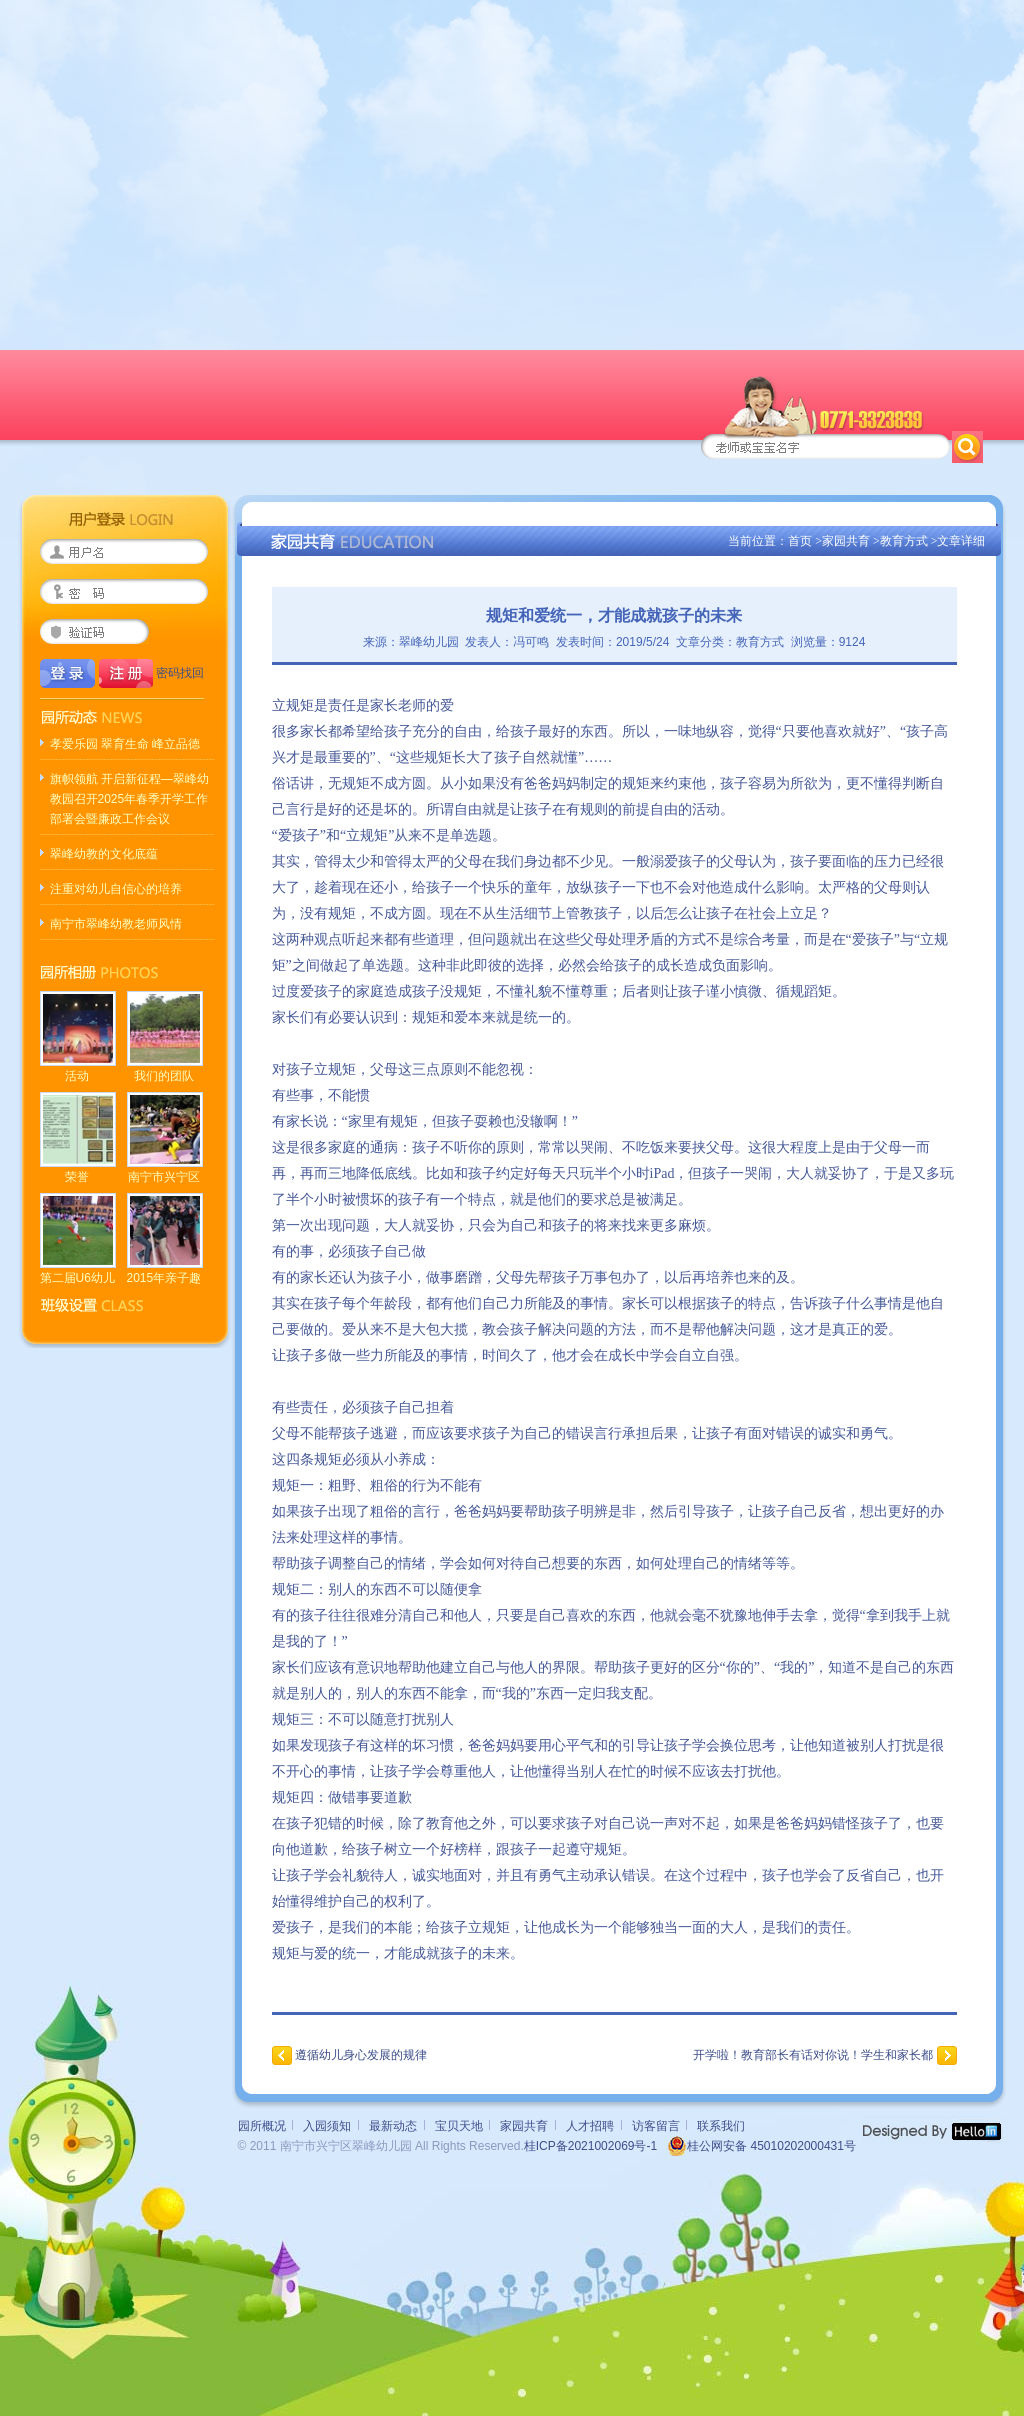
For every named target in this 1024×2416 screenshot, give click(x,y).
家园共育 (846, 541)
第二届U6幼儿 (77, 1278)
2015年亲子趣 (164, 1278)
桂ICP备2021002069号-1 (590, 2146)
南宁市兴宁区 (164, 1177)
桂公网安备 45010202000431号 (761, 2146)
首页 (800, 541)
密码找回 (180, 673)
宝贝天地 (459, 2126)
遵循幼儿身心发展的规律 (361, 2055)
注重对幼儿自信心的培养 (116, 889)
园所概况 (262, 2126)
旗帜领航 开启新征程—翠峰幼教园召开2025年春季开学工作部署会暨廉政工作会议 (129, 799)
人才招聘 (590, 2126)
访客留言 (656, 2126)
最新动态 (393, 2126)
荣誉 (77, 1177)
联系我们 (721, 2126)
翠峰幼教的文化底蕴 (104, 854)
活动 (77, 1076)
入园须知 (327, 2126)
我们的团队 (164, 1076)
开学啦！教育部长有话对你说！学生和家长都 (813, 2055)
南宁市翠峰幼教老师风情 (116, 924)
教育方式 (904, 541)
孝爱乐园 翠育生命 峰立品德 (125, 744)
